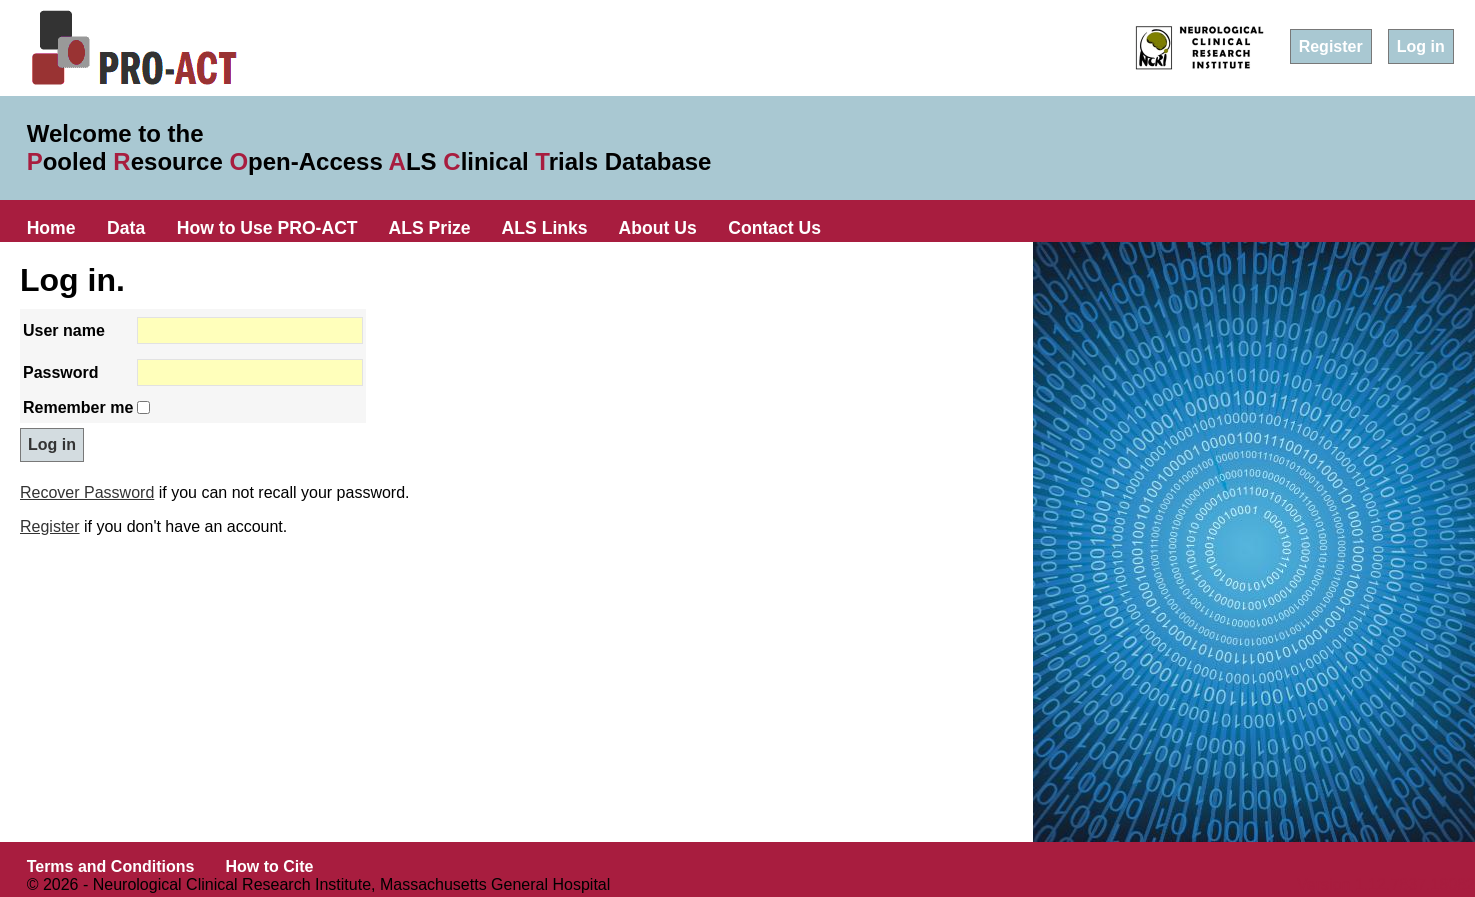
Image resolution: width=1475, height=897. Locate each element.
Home (51, 228)
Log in (1421, 46)
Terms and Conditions (111, 866)
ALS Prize (430, 228)
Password (61, 372)
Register (1331, 46)
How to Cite (269, 866)
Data (126, 228)
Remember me (78, 407)
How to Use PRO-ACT (267, 228)
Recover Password (87, 492)
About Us (658, 228)
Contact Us (774, 228)
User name (64, 330)
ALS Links (545, 228)
